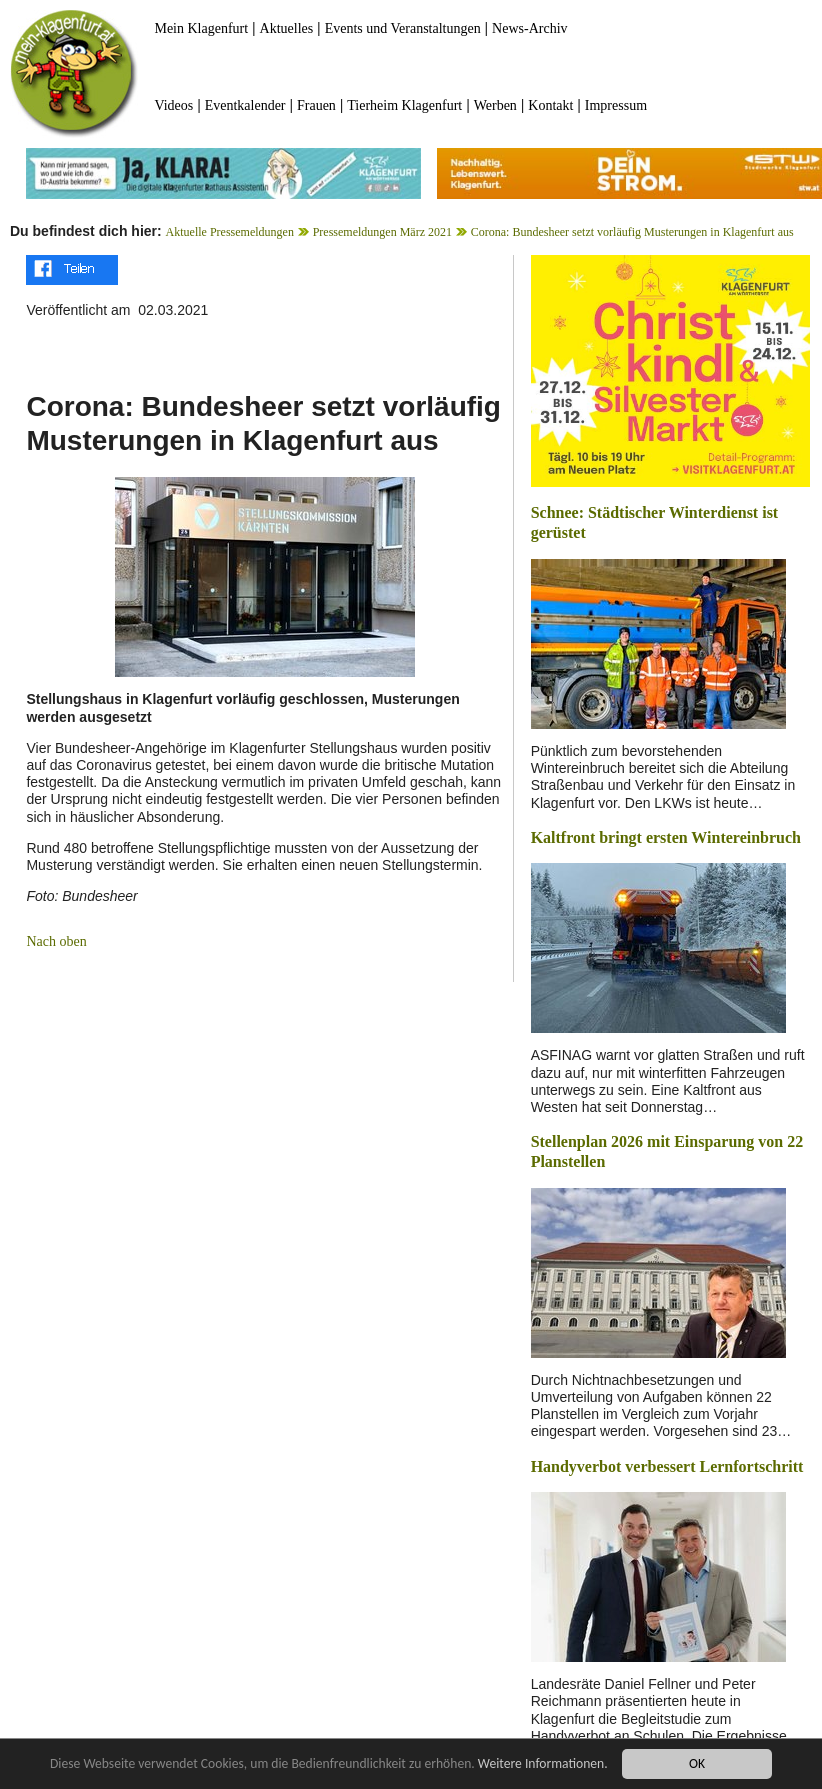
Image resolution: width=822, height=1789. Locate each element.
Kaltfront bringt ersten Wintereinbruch (666, 837)
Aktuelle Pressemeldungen (230, 232)
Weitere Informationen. (543, 1763)
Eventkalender (245, 105)
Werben (495, 105)
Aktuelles (287, 28)
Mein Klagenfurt (201, 28)
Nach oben (56, 941)
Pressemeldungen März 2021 (382, 232)
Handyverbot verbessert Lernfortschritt (667, 1466)
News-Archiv (529, 28)
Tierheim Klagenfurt (404, 105)
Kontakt (550, 105)
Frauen (316, 105)
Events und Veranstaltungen (403, 28)
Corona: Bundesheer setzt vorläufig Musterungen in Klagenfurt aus (632, 232)
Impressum (616, 105)
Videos (173, 105)
